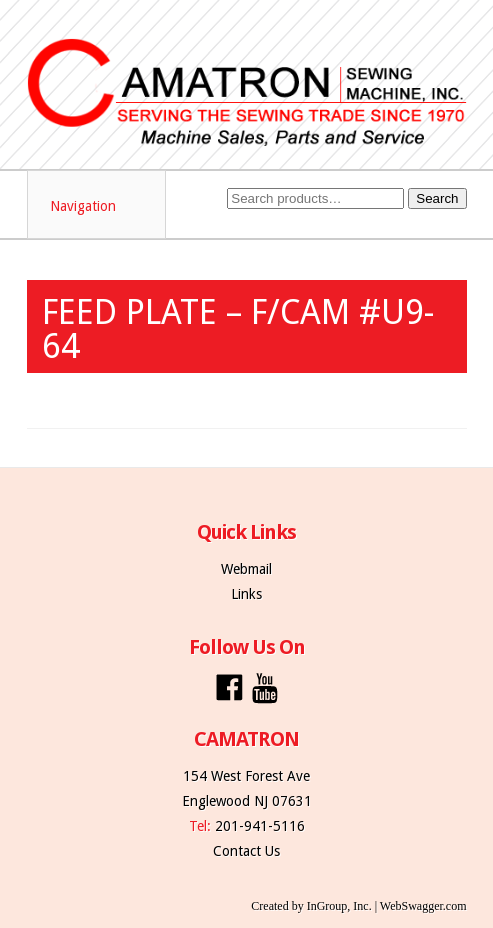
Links (246, 594)
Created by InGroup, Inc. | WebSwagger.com (358, 906)
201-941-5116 (260, 826)
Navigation (97, 206)
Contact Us (246, 851)
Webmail (246, 569)
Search (437, 198)
